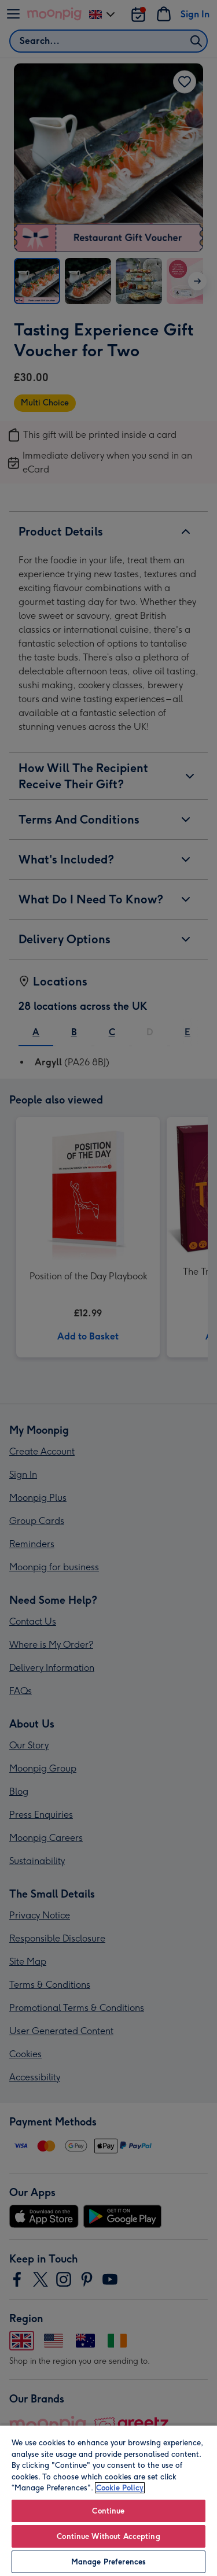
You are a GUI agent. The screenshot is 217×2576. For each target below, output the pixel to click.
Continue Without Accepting (108, 2536)
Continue (108, 2511)
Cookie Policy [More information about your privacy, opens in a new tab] (120, 2487)
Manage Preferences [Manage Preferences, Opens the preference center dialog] (108, 2561)
